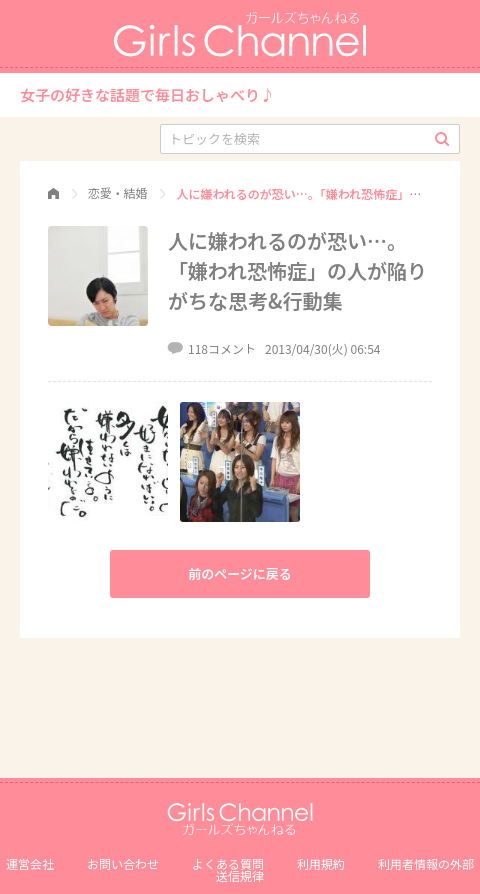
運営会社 (30, 863)
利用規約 (321, 863)
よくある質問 (228, 863)
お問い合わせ (123, 863)
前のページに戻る (240, 573)
